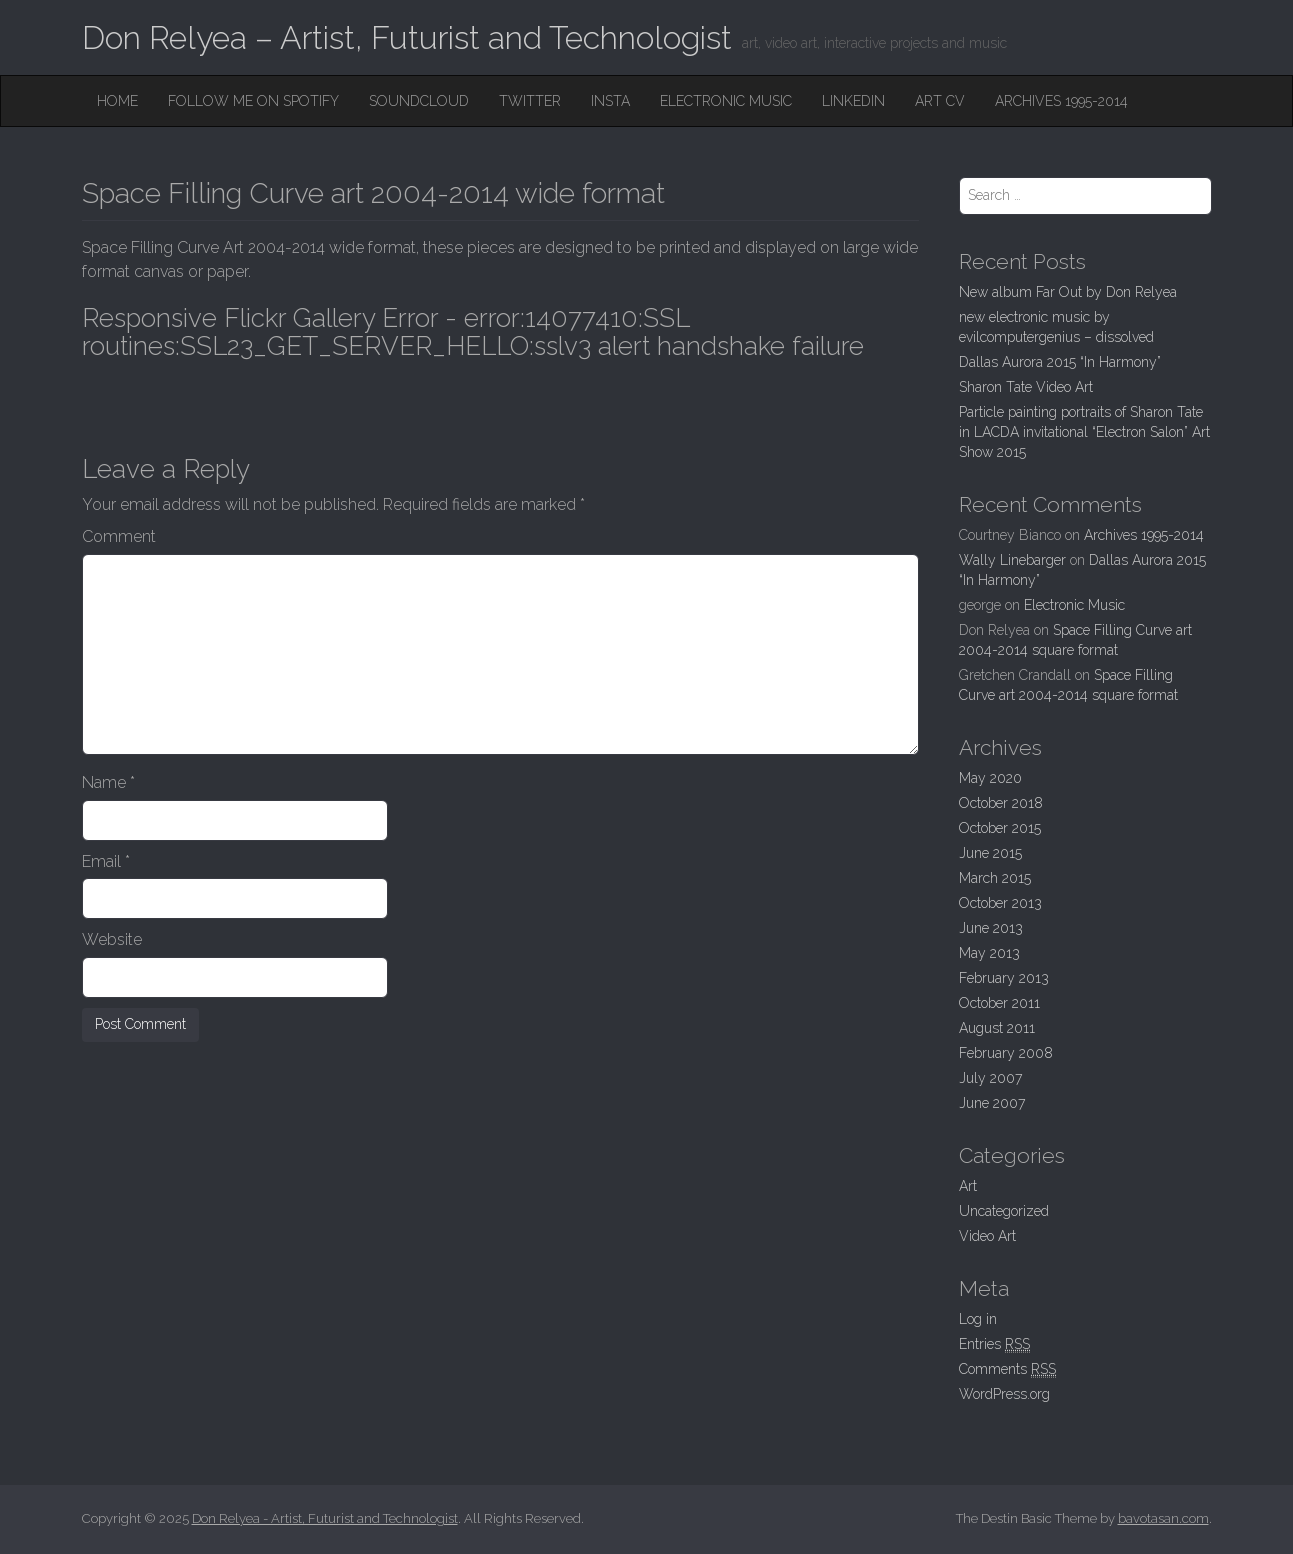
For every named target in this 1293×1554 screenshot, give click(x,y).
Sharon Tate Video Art (1026, 387)
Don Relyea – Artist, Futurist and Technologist (407, 37)
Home (117, 101)
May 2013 (989, 953)
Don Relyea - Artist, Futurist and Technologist (325, 1518)
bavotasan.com (1163, 1518)
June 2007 (992, 1103)
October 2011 (999, 1003)
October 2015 (1000, 828)
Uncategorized (1004, 1211)
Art (968, 1186)
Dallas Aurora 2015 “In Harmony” (1060, 362)
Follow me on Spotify (253, 101)
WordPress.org (1004, 1394)
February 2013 (1004, 978)
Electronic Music (726, 101)
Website (112, 939)
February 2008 (1006, 1053)
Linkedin (853, 101)
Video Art (987, 1236)
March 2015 (995, 878)
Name (108, 782)
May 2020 (990, 778)
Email (106, 861)
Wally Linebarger (1012, 560)
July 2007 (990, 1078)
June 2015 (990, 853)
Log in (978, 1319)
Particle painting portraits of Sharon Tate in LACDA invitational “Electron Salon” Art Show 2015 (1084, 432)
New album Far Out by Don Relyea (1068, 292)
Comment (119, 536)
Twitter (530, 101)
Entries (994, 1344)
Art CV (940, 101)
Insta (610, 101)
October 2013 (1000, 903)
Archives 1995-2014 (1061, 101)
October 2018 (1001, 803)
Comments (1007, 1369)
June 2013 (991, 928)
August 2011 (997, 1028)
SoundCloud (419, 101)
